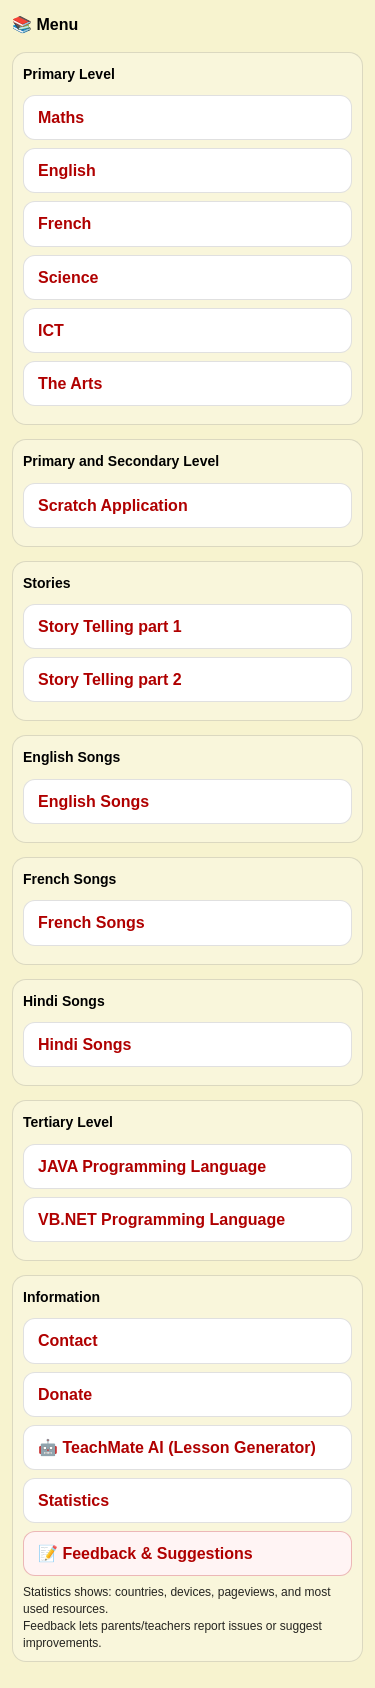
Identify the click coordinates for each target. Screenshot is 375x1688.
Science (68, 277)
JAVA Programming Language (152, 1166)
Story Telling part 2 (110, 679)
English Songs (93, 801)
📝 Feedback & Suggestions (145, 1553)
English (67, 170)
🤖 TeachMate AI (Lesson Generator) (177, 1447)
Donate (65, 1394)
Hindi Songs (84, 1044)
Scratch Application (113, 505)
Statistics (73, 1500)
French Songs (91, 922)
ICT (51, 330)
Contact (68, 1340)
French (64, 223)
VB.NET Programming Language (161, 1219)
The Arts (70, 383)
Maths (61, 117)
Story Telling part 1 (110, 626)
